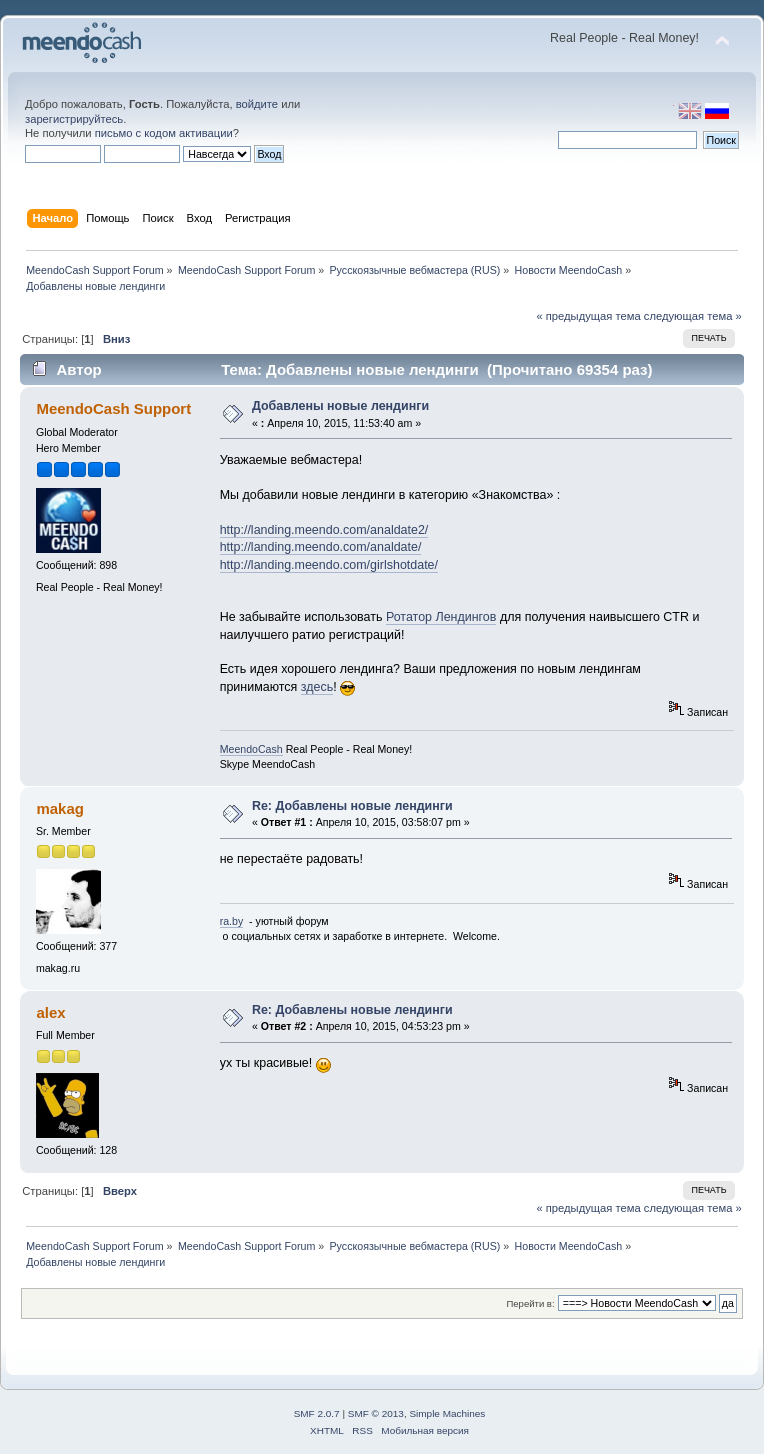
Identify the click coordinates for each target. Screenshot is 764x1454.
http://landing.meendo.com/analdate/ (321, 547)
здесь (317, 687)
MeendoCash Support (113, 408)
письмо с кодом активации (164, 133)
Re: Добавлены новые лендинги (352, 806)
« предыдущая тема (588, 316)
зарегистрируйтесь (74, 119)
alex (50, 1012)
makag (59, 808)
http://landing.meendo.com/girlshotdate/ (329, 565)
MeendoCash (251, 749)
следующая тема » (693, 316)
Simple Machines (447, 1413)
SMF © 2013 (376, 1413)
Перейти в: (530, 1303)
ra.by (232, 921)
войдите (257, 104)
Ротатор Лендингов (441, 617)
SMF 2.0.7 (317, 1413)
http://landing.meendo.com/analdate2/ (324, 530)
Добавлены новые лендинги (340, 406)
